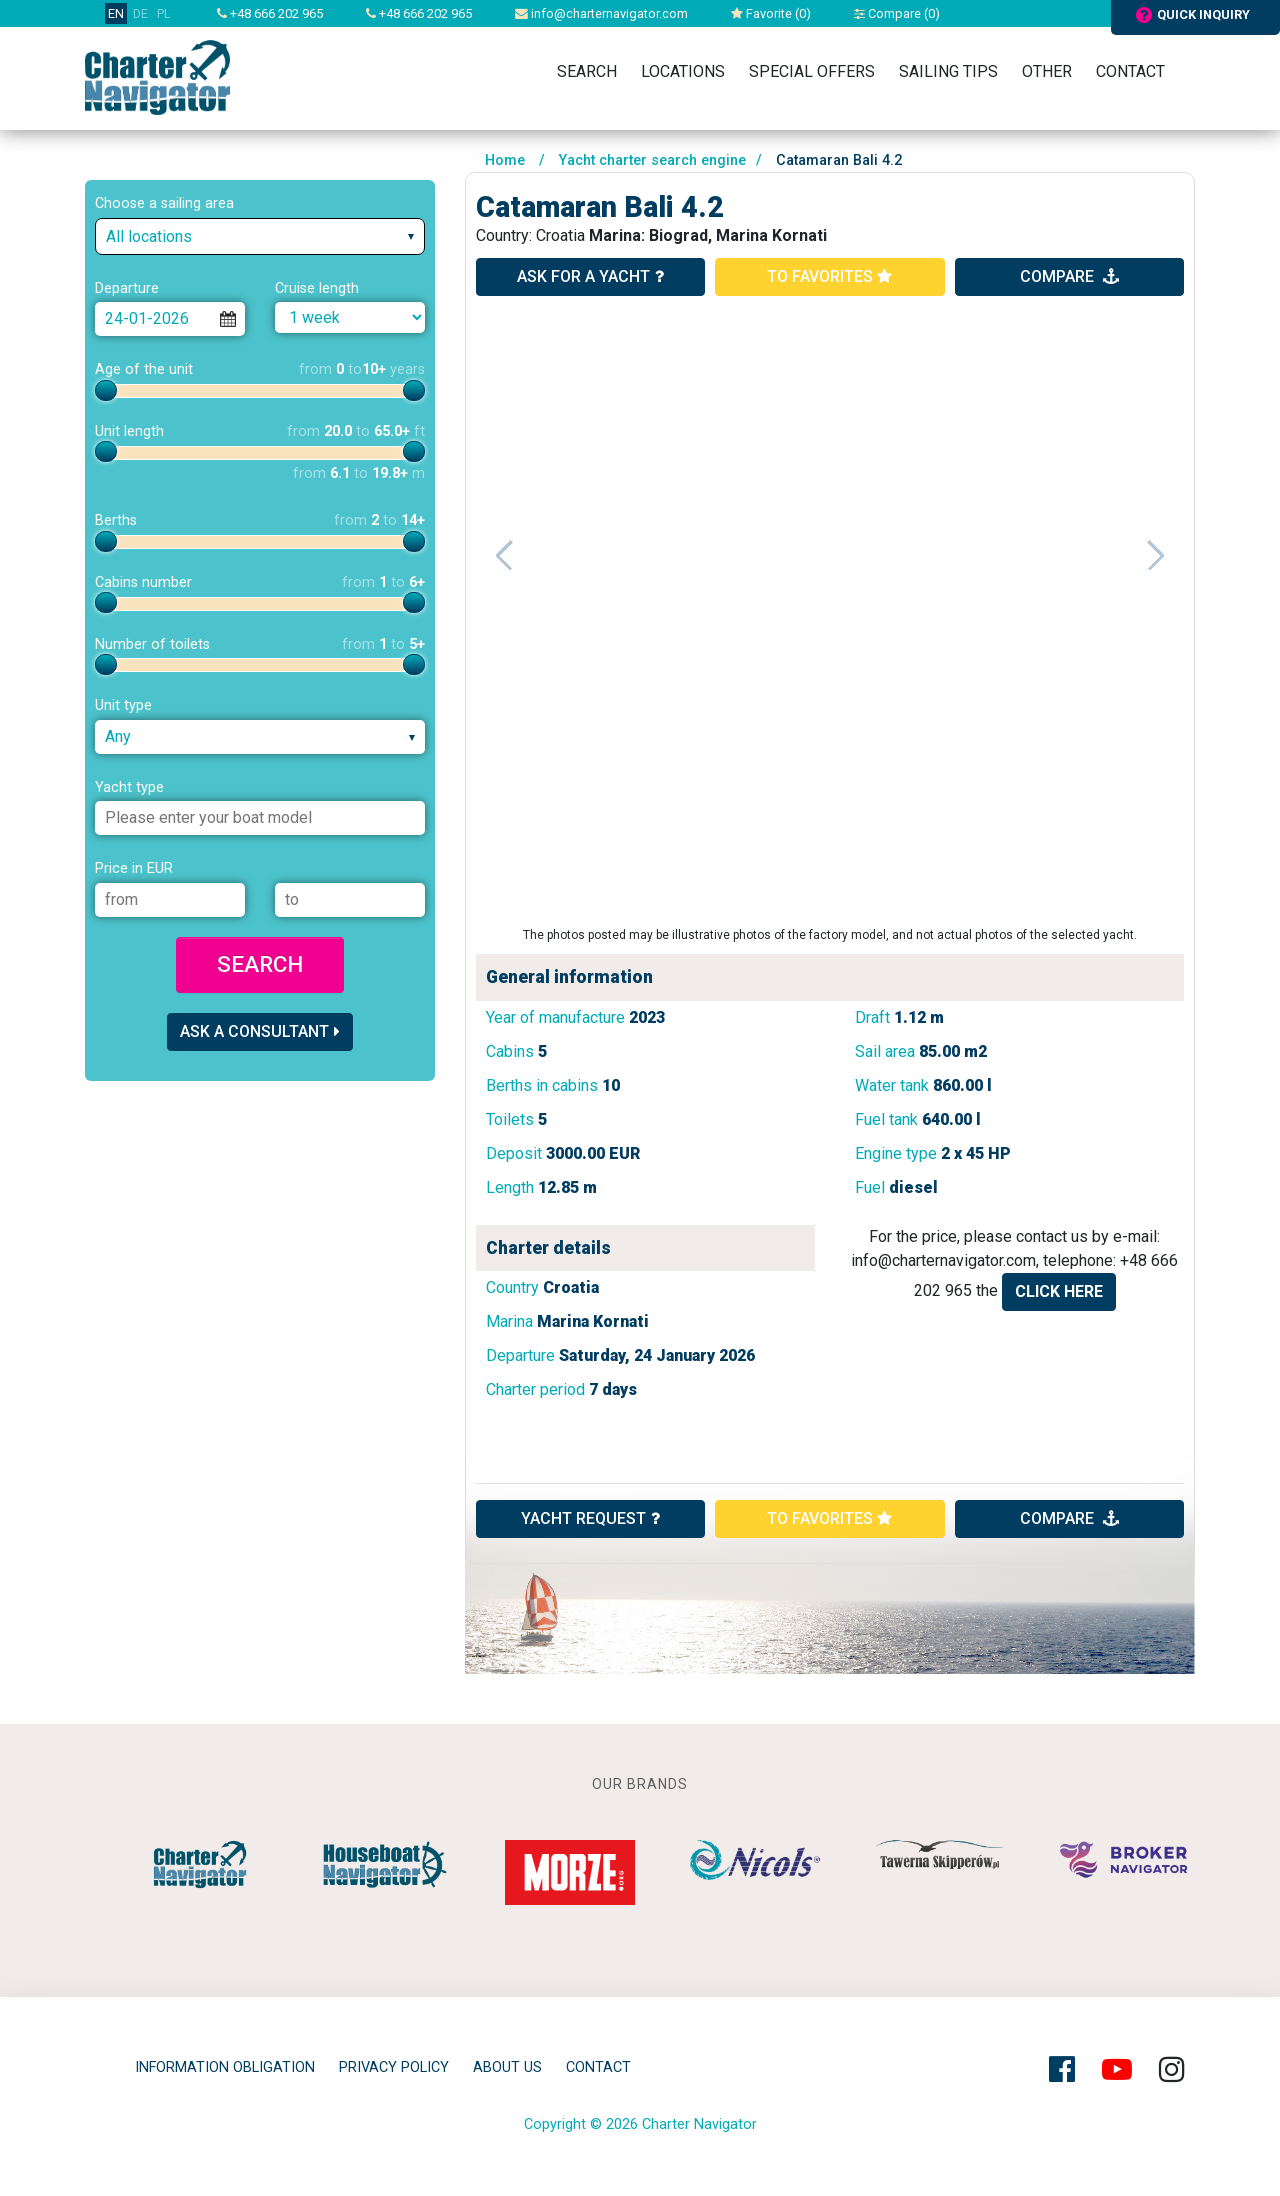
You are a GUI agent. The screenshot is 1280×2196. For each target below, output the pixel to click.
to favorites (829, 276)
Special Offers (812, 71)
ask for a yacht (590, 276)
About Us (507, 2067)
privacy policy (394, 2067)
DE (140, 13)
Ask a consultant (260, 1031)
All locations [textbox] (149, 236)
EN (116, 13)
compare (1069, 276)
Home (505, 160)
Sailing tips (948, 71)
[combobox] (260, 236)
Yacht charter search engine (652, 160)
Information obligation (225, 2067)
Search (587, 71)
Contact (1130, 71)
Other (1047, 71)
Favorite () (771, 13)
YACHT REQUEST (590, 1518)
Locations (683, 71)
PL (164, 13)
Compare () (897, 13)
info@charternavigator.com (601, 13)
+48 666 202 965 (270, 13)
